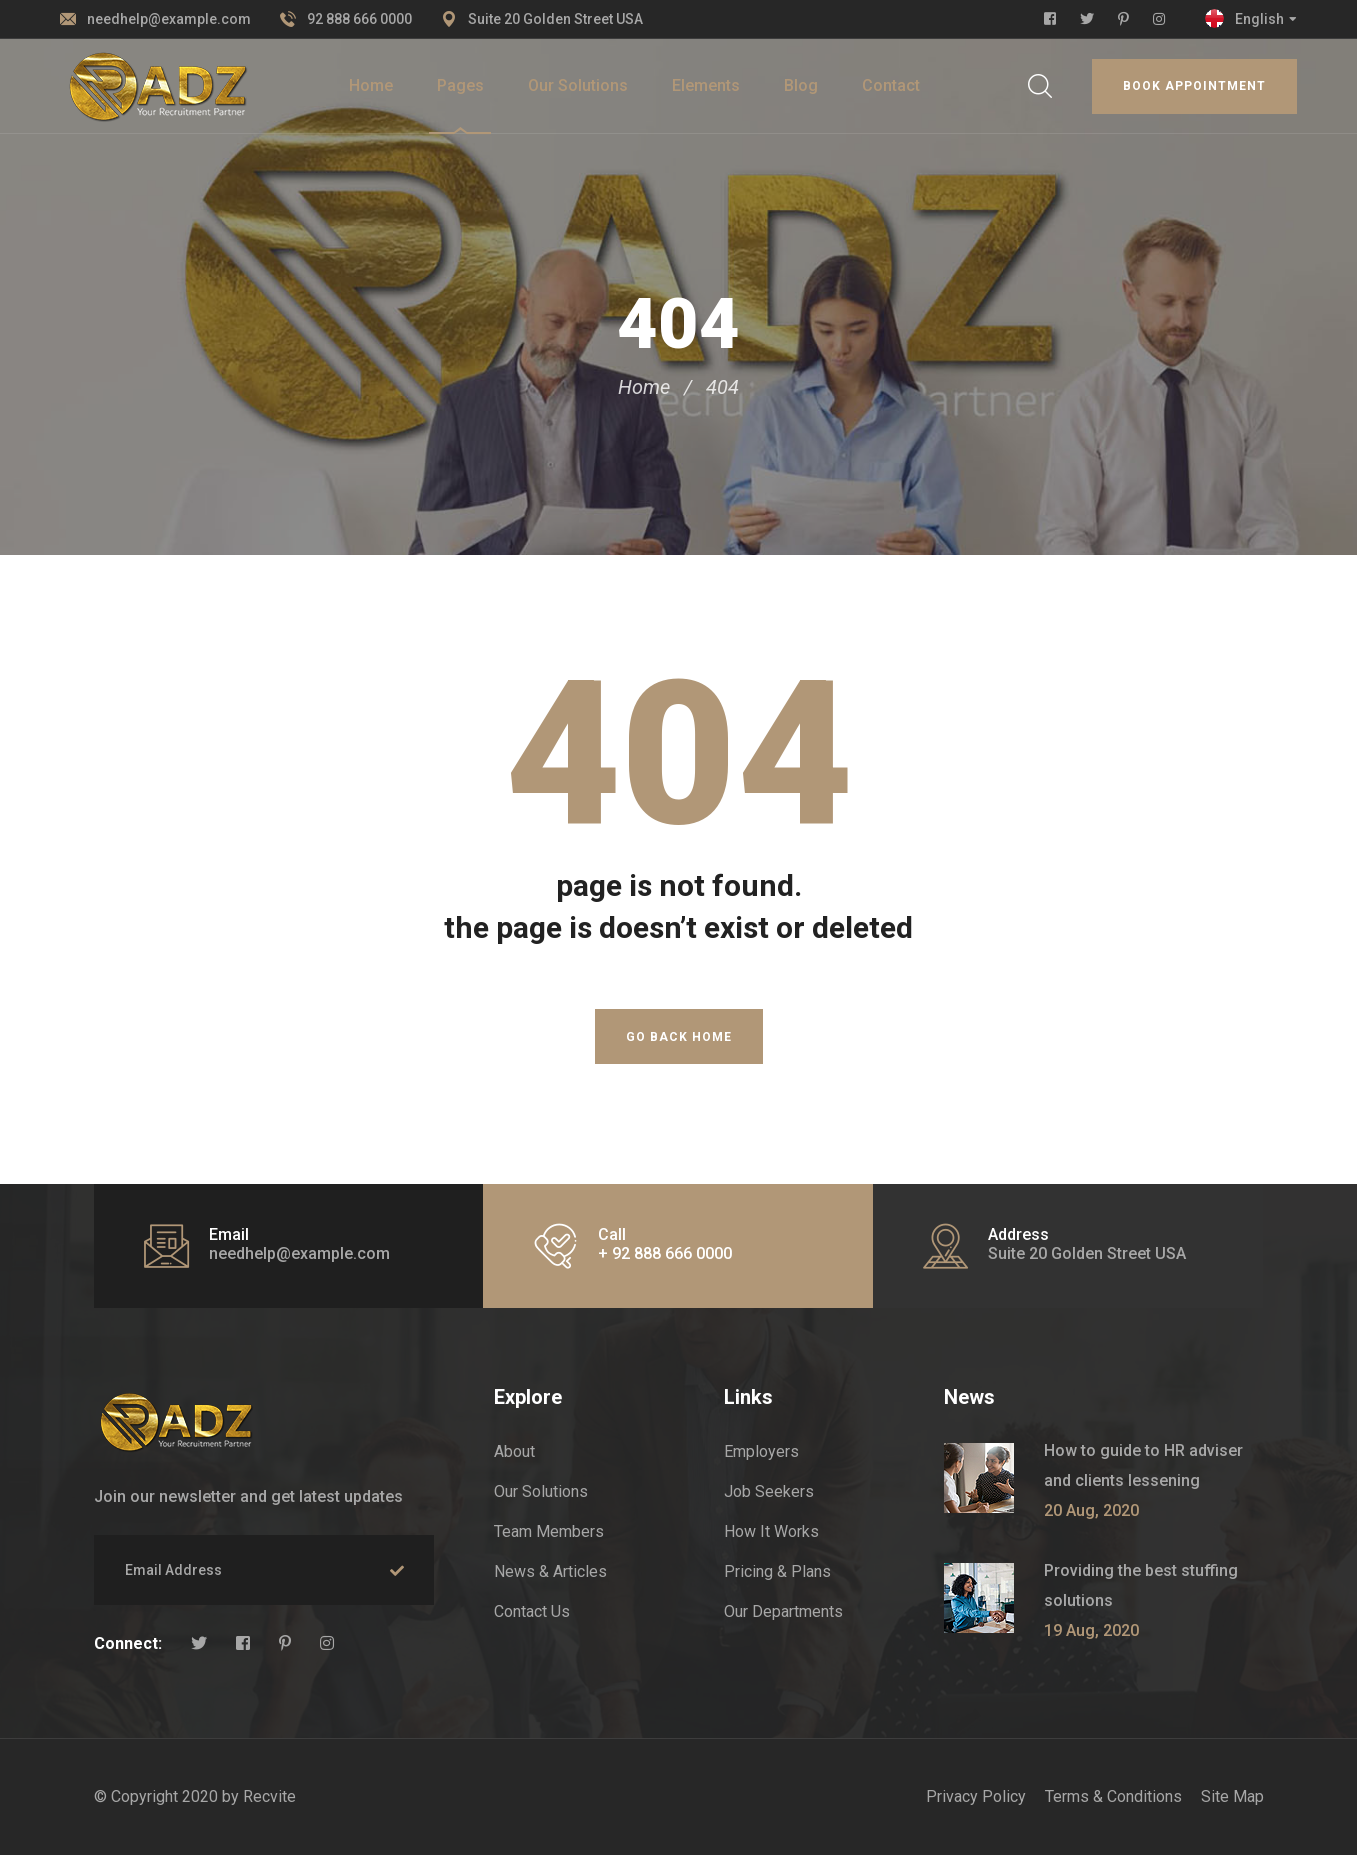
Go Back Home (679, 1037)
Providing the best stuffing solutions (1141, 1585)
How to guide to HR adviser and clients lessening (1143, 1465)
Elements (706, 85)
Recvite (269, 1796)
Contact (891, 85)
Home (371, 85)
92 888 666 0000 (359, 19)
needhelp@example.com (169, 19)
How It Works (771, 1531)
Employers (761, 1451)
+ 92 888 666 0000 (665, 1253)
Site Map (1232, 1796)
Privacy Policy (976, 1796)
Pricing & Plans (777, 1571)
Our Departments (783, 1611)
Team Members (549, 1531)
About (514, 1451)
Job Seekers (769, 1491)
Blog (801, 85)
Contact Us (532, 1611)
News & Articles (550, 1571)
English (1259, 19)
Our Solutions (578, 85)
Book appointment (1194, 86)
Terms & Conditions (1113, 1796)
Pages (460, 85)
